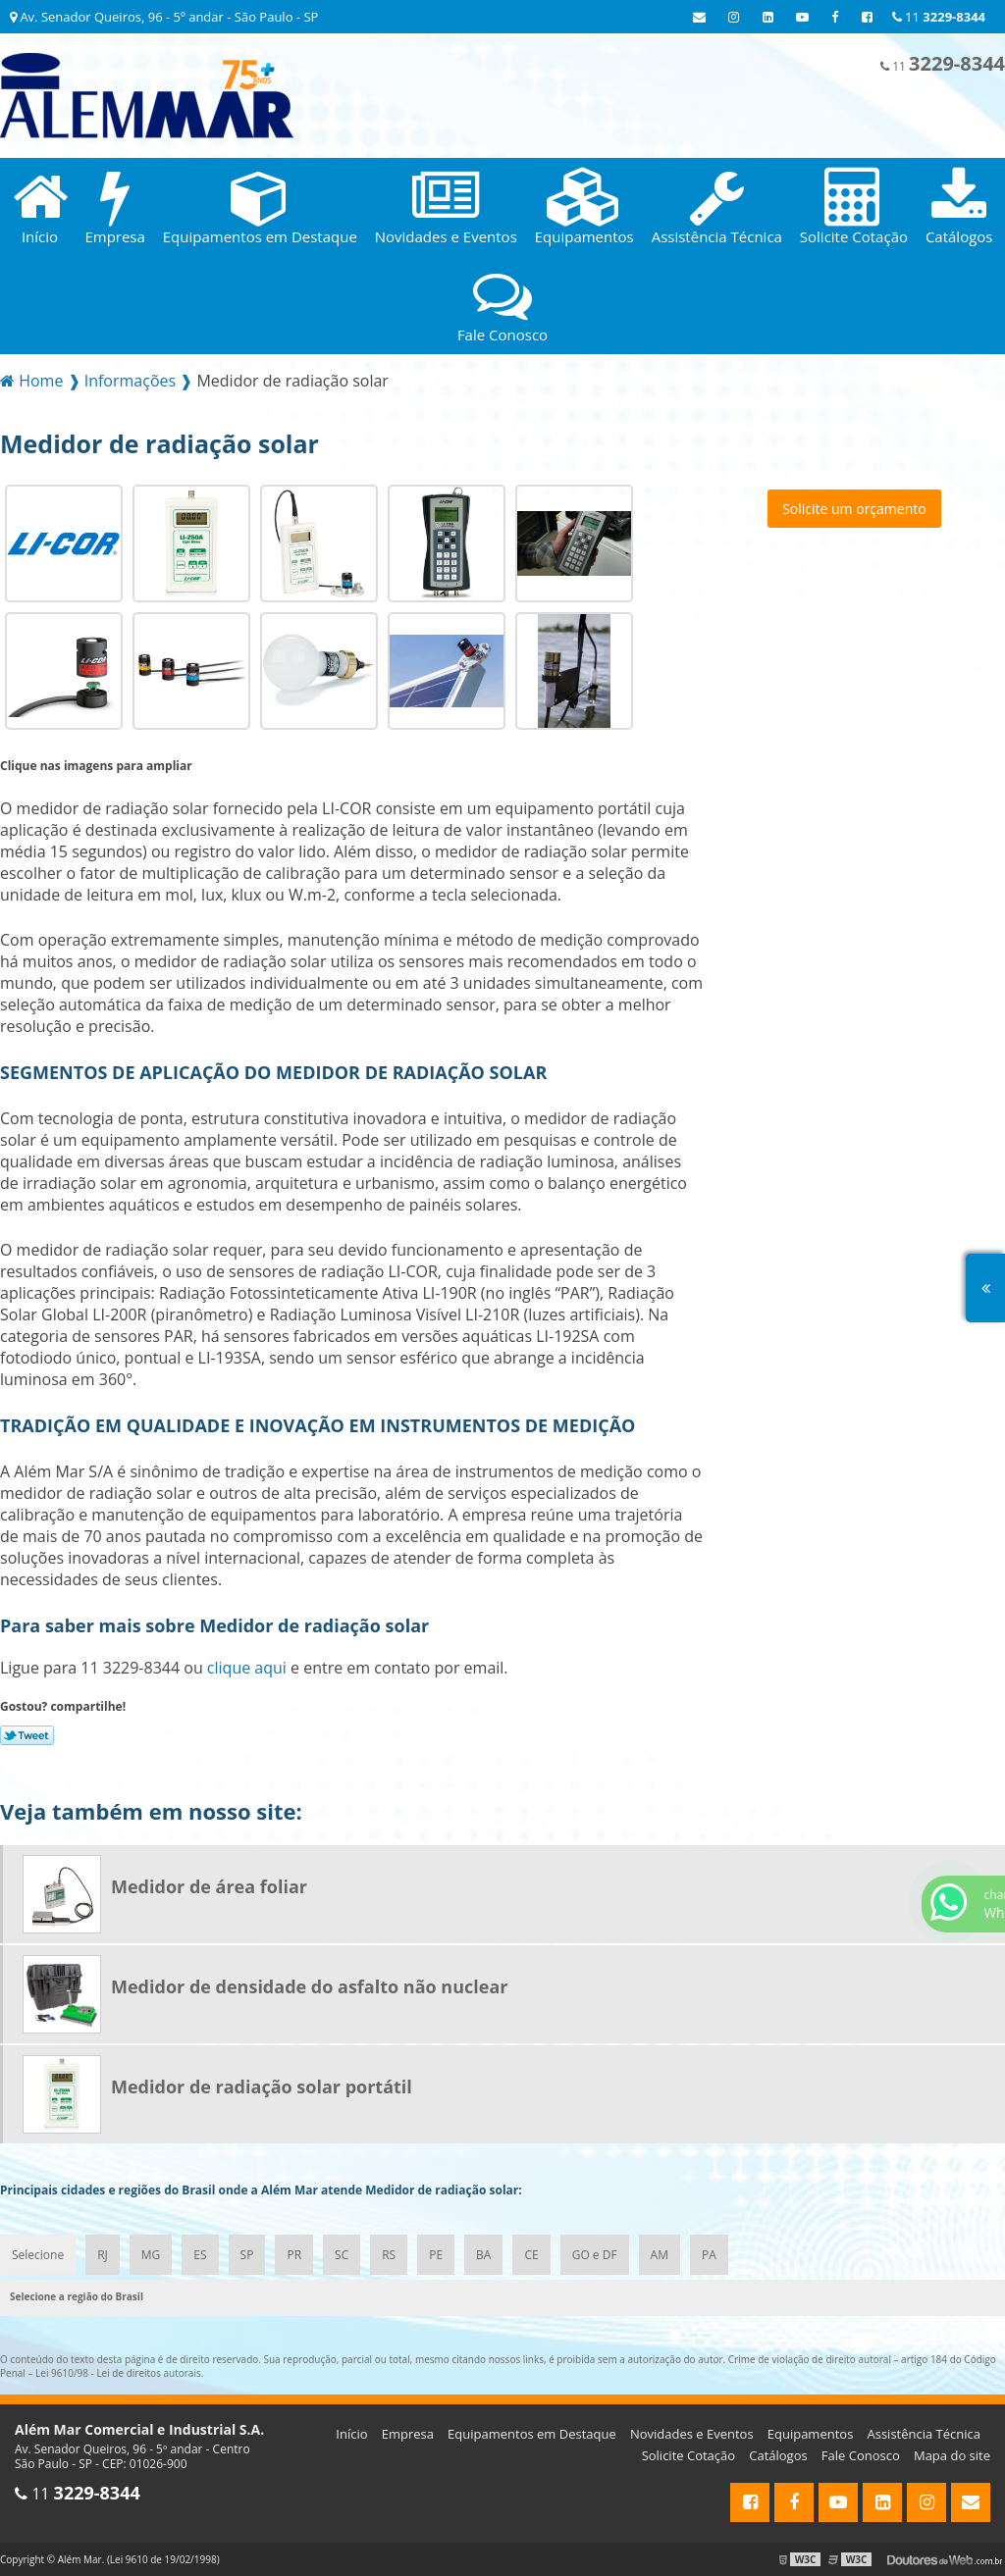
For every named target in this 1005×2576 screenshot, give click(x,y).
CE (531, 2254)
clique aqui (247, 1667)
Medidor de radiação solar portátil (261, 2086)
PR (294, 2254)
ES (199, 2254)
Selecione (38, 2254)
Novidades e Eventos (692, 2434)
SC (341, 2254)
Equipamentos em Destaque (532, 2434)
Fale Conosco (860, 2455)
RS (389, 2254)
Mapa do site (952, 2455)
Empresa (408, 2434)
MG (151, 2254)
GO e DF (594, 2254)
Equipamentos (810, 2434)
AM (659, 2254)
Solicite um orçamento (854, 508)
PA (709, 2254)
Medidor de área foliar (209, 1886)
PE (436, 2254)
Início (351, 2434)
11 (938, 17)
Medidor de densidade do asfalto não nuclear (309, 1986)
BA (483, 2254)
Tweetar (27, 1735)
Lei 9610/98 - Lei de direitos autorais (118, 2373)
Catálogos (778, 2455)
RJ (102, 2254)
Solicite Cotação (688, 2455)
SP (247, 2254)
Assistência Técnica (924, 2434)
